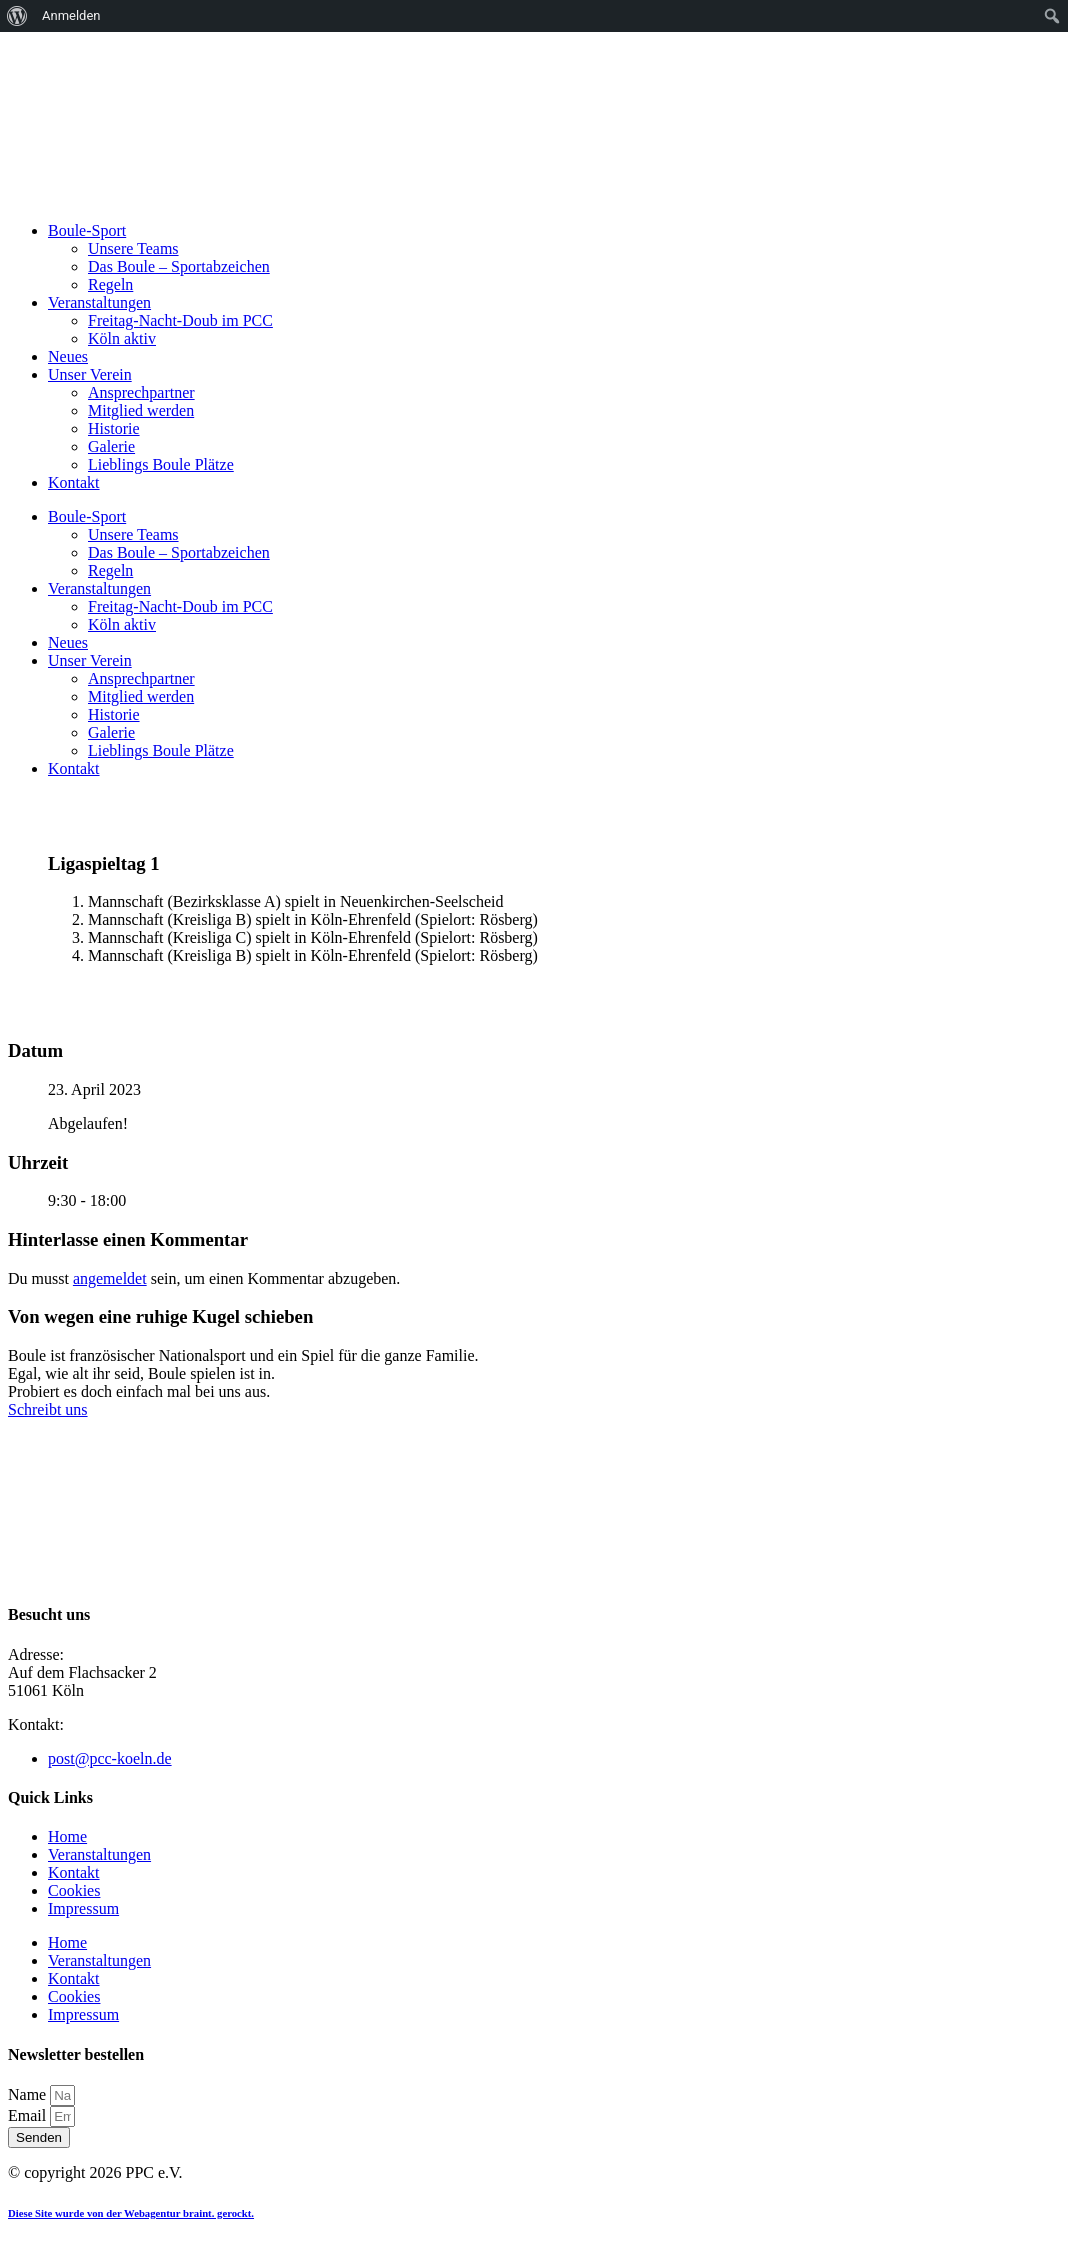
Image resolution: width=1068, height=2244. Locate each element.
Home (67, 1836)
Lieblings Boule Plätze (161, 464)
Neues (68, 356)
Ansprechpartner (141, 392)
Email (29, 2115)
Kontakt (74, 482)
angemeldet (110, 1278)
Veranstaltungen (99, 302)
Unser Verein (90, 374)
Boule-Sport (87, 230)
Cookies (74, 1890)
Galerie (111, 446)
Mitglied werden (141, 410)
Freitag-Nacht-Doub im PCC (180, 320)
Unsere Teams (133, 248)
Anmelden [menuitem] (71, 15)
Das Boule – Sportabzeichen (179, 266)
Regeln (110, 284)
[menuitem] (17, 16)
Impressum (83, 1908)
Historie (114, 428)
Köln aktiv (122, 338)
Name (29, 2094)
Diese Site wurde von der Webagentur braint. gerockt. (131, 2213)
